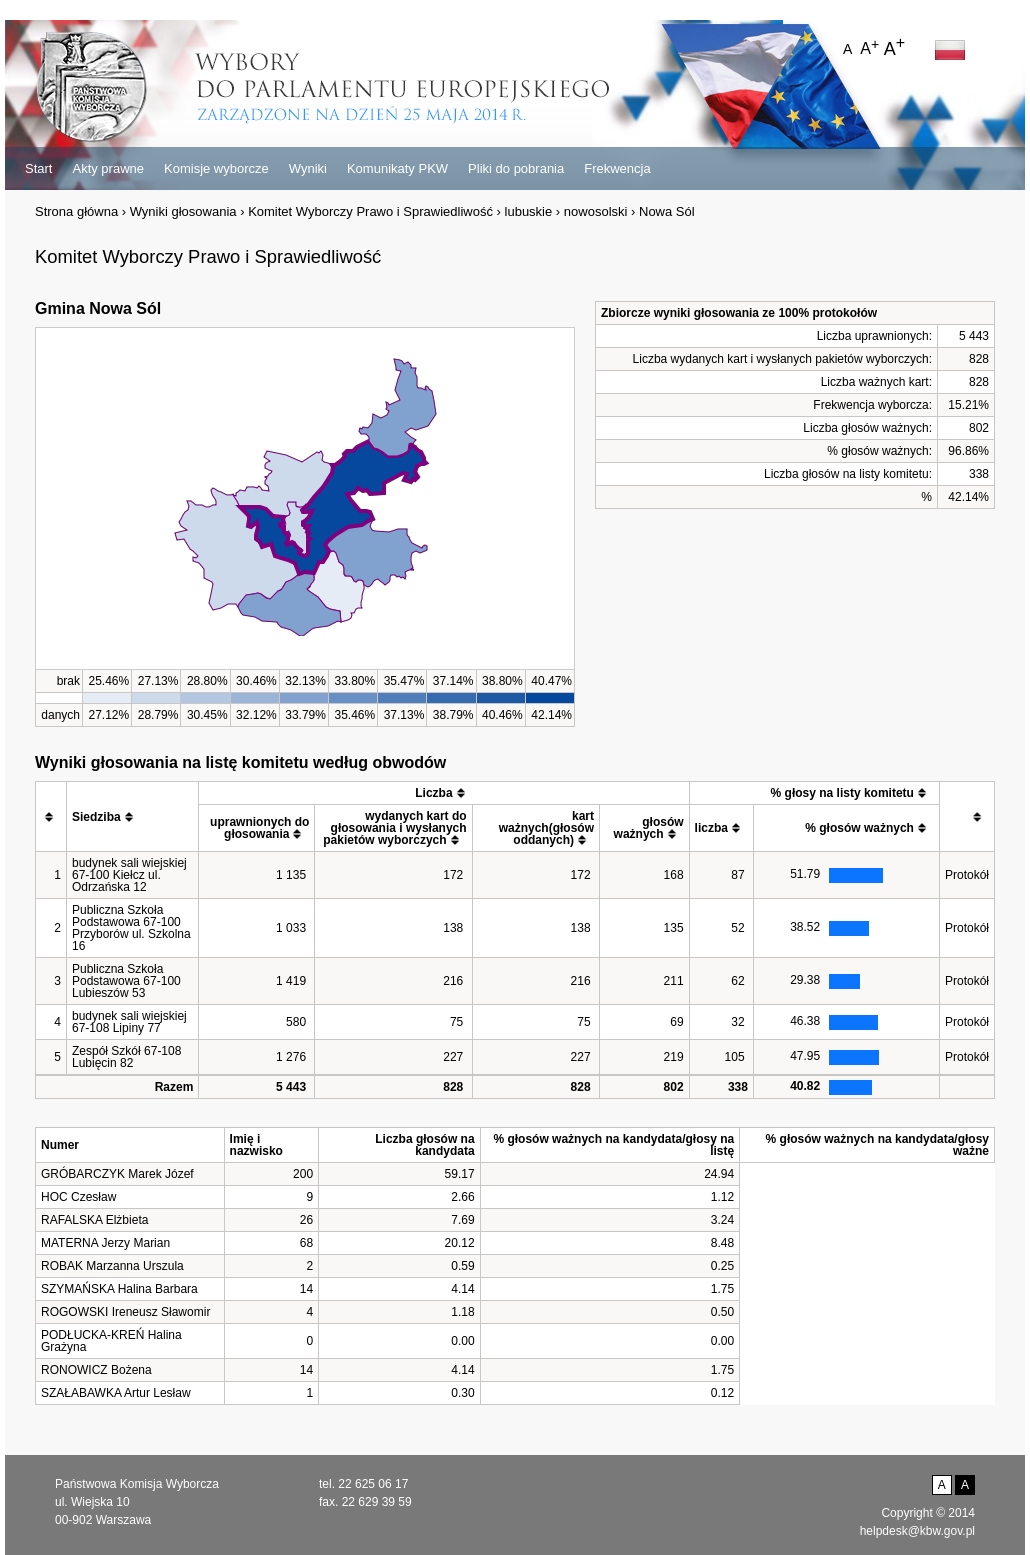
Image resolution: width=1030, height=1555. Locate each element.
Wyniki (308, 168)
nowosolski (596, 211)
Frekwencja (617, 168)
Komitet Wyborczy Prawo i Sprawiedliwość (370, 211)
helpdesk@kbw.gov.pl (917, 1531)
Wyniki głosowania (183, 211)
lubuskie (529, 211)
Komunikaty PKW (397, 168)
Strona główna (76, 211)
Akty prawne (108, 168)
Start (38, 168)
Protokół (967, 875)
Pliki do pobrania (516, 168)
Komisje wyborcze (216, 168)
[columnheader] (51, 817)
